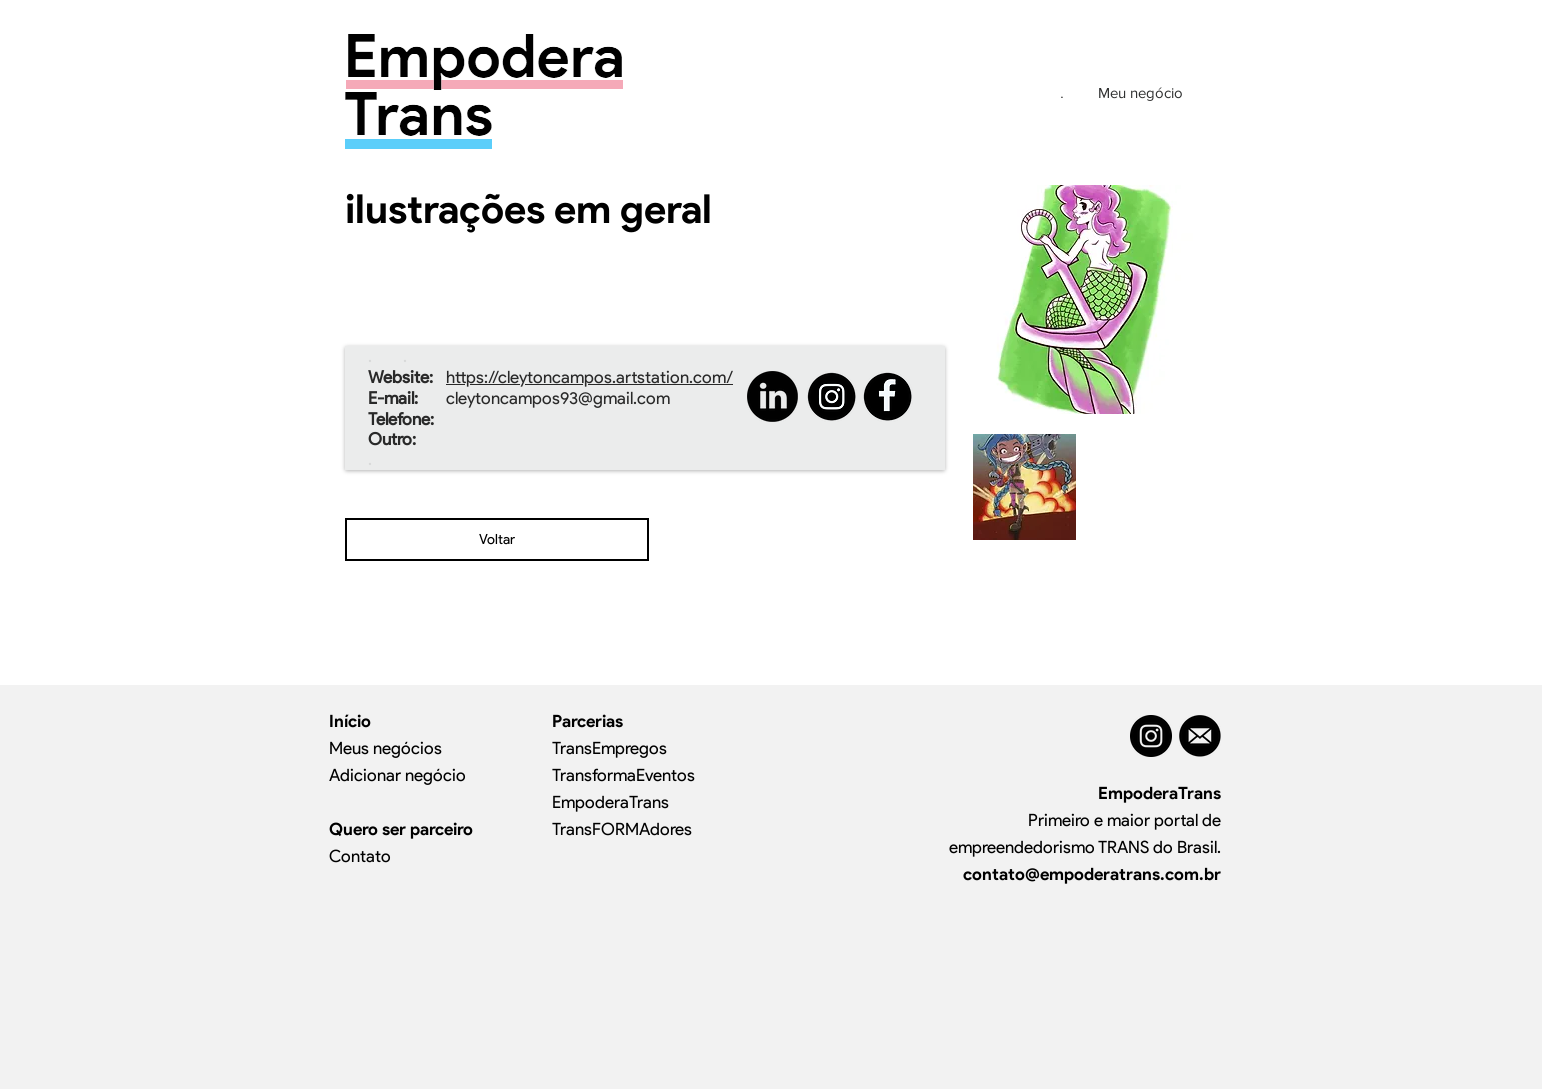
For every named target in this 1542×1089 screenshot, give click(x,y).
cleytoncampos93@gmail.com (558, 398)
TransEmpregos (609, 748)
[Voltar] (497, 539)
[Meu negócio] (1140, 92)
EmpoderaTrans (610, 802)
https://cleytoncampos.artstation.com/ (589, 377)
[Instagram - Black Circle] (1151, 736)
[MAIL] (1200, 736)
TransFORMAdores (622, 829)
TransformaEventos (623, 775)
